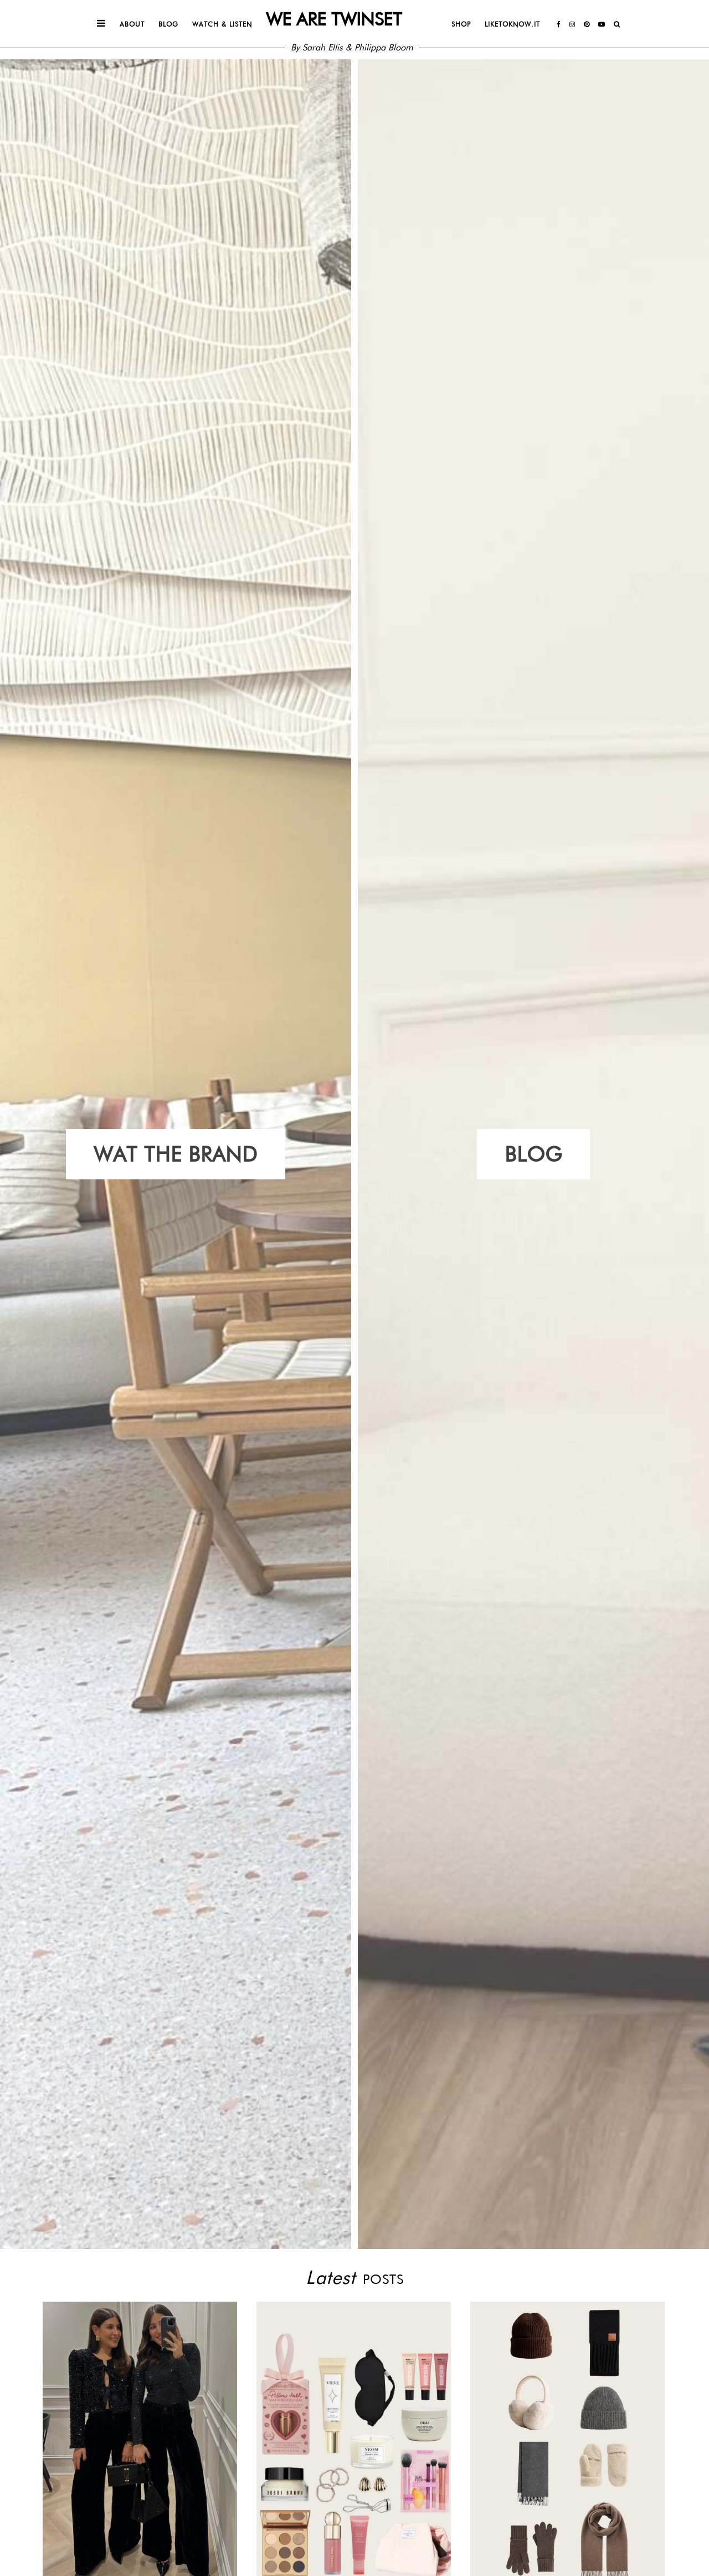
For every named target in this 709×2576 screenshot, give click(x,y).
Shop (461, 24)
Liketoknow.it (512, 24)
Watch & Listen (222, 24)
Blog (168, 24)
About (132, 24)
